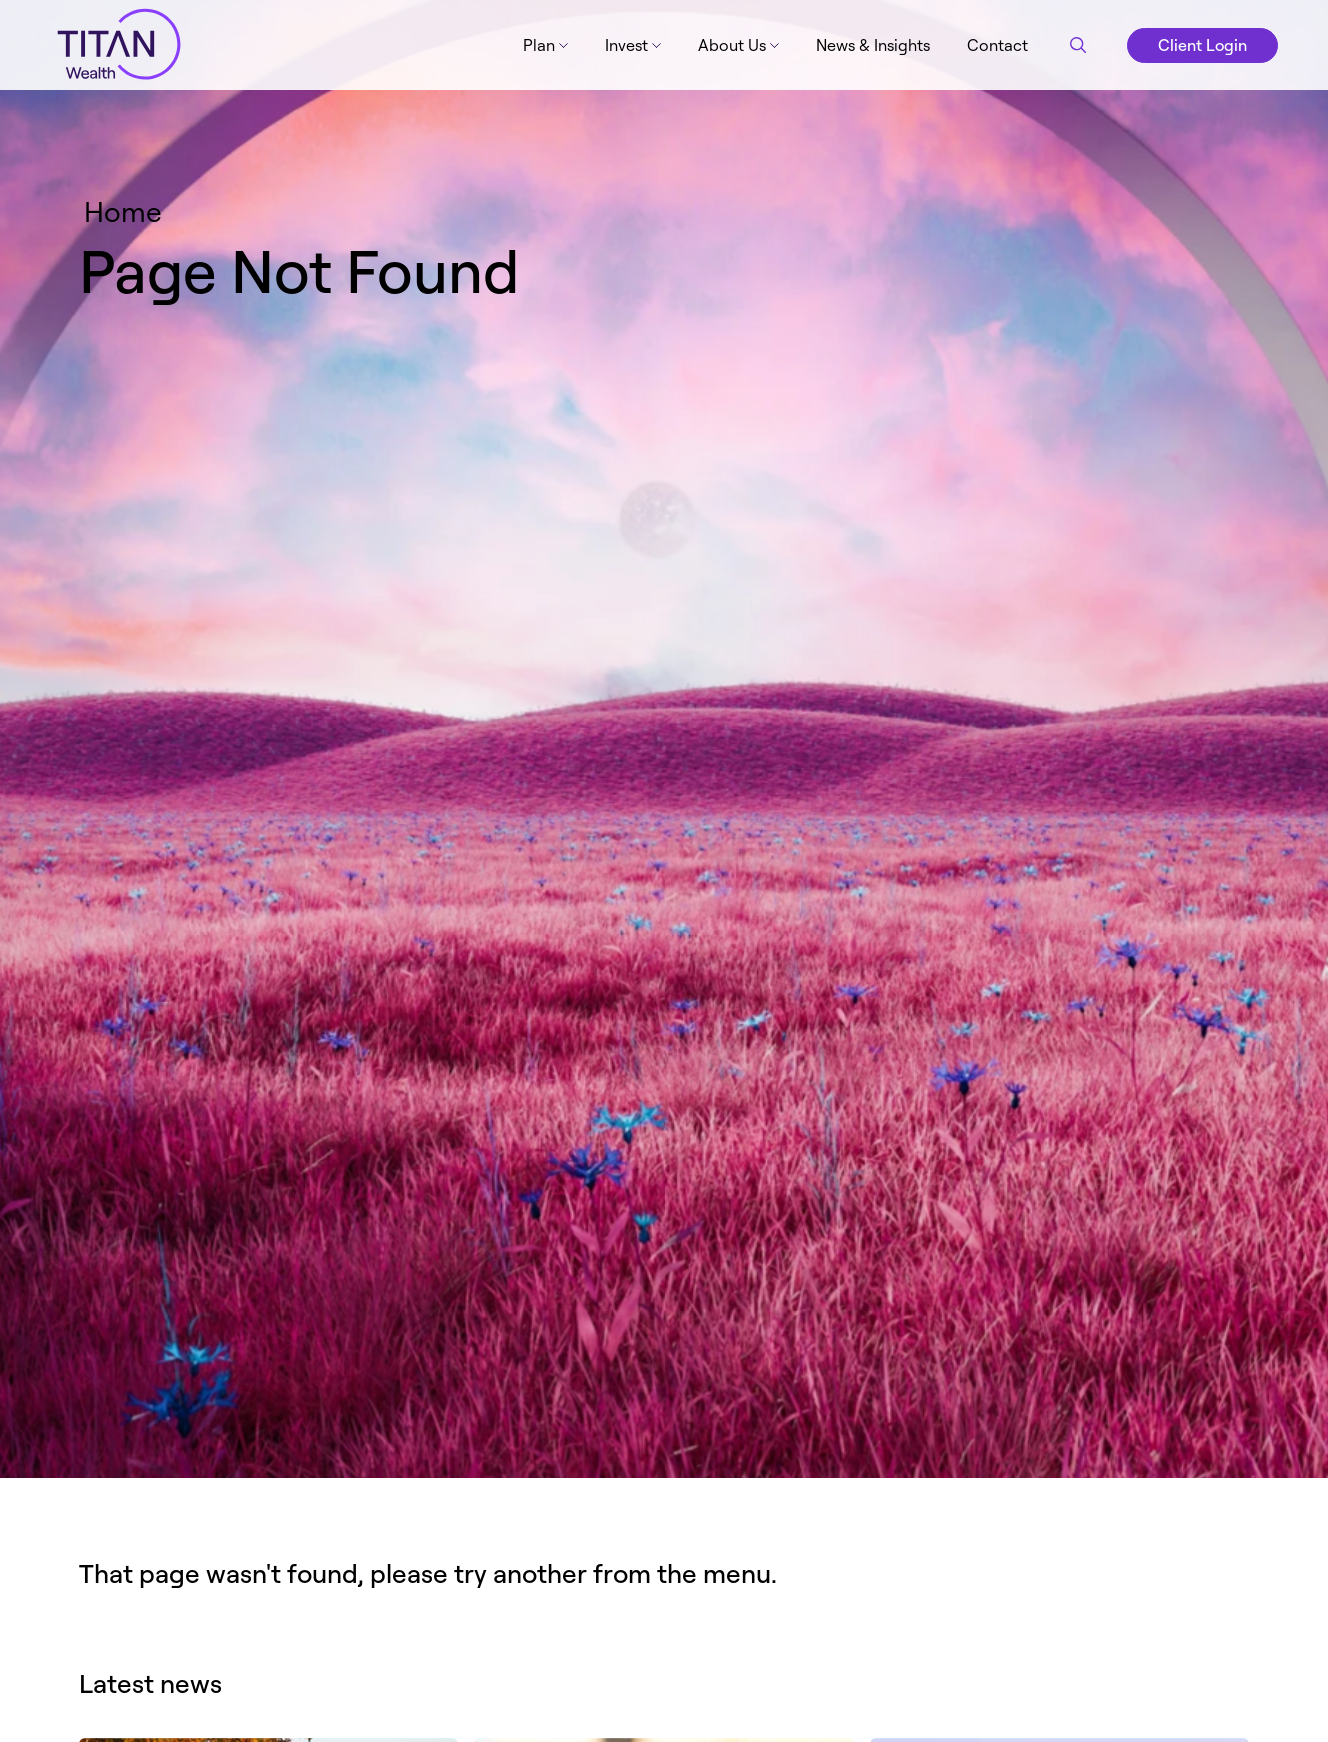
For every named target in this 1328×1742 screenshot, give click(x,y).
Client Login (1202, 45)
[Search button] (1078, 45)
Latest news (150, 1683)
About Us (732, 45)
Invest (626, 45)
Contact (997, 45)
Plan (539, 45)
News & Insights (873, 45)
